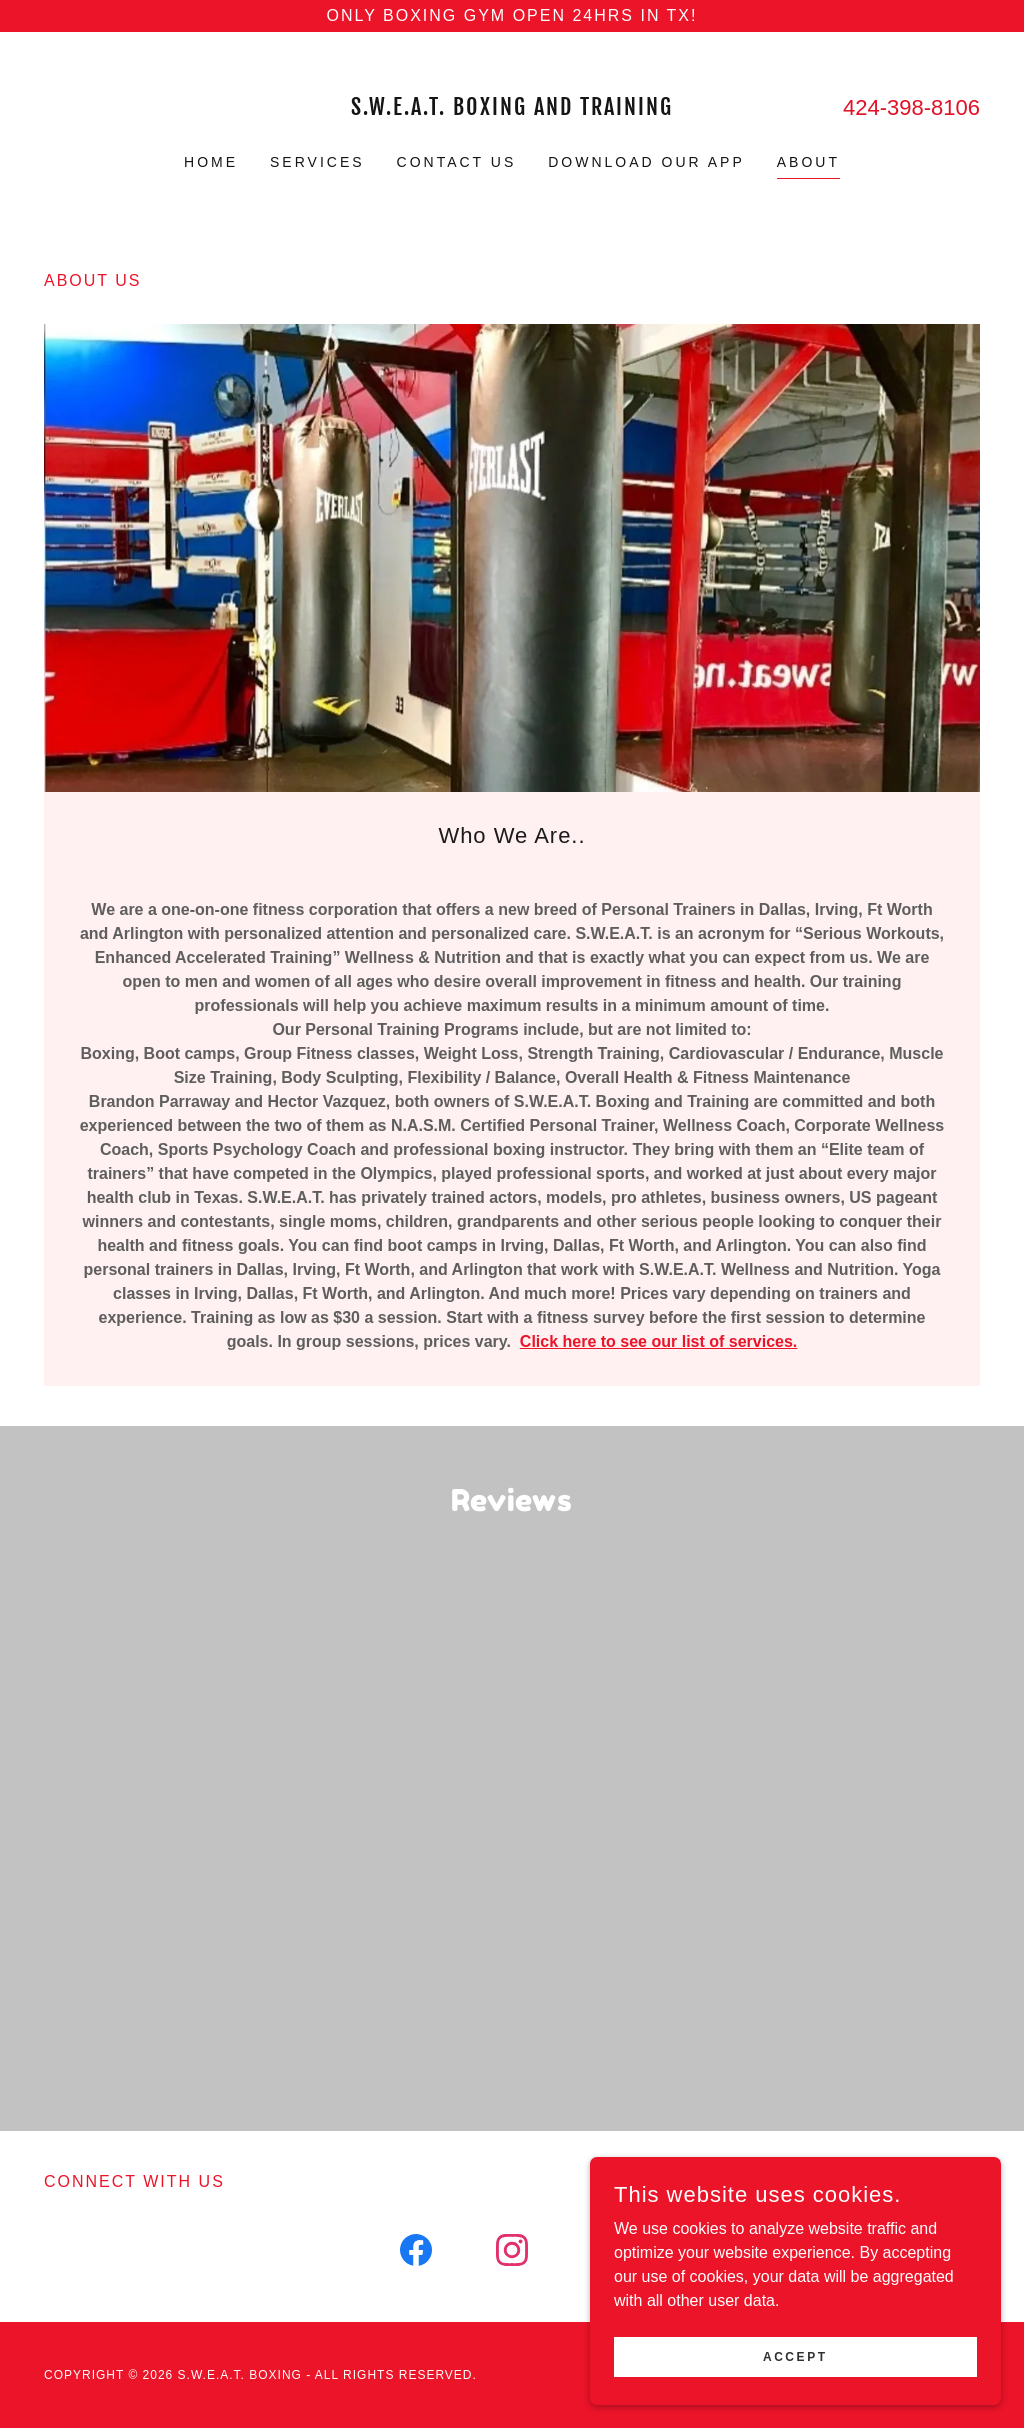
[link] (512, 109)
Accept (800, 2356)
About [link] (808, 162)
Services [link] (317, 162)
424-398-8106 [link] (911, 107)
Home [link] (211, 162)
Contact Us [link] (457, 162)
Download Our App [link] (646, 162)
